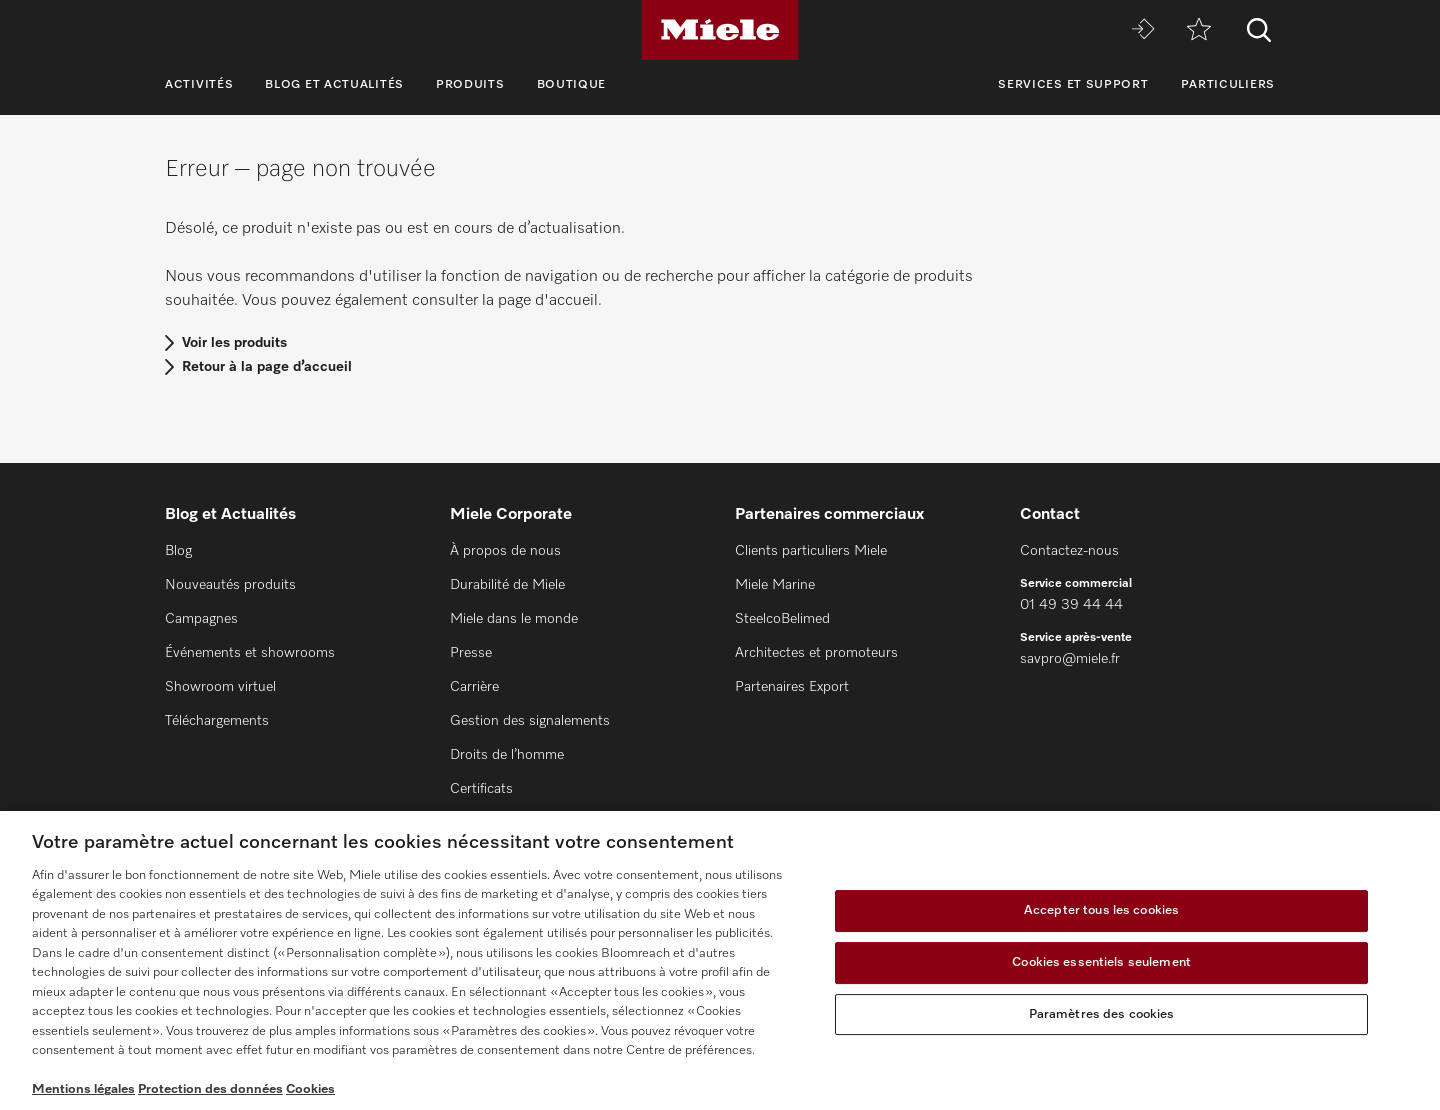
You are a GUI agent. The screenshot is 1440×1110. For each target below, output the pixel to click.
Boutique (572, 85)
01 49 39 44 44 (1071, 605)
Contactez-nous (1069, 551)
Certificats (481, 789)
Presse (471, 653)
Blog (178, 551)
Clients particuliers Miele (811, 551)
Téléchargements (217, 721)
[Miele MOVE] (1143, 30)
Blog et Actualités (334, 85)
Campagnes (201, 619)
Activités (199, 85)
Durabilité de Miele (507, 585)
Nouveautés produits (230, 585)
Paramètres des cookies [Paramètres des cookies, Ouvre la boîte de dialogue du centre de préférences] (1102, 1014)
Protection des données (210, 1089)
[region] (720, 960)
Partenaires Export (792, 687)
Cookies (310, 1089)
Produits (470, 85)
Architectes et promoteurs (816, 653)
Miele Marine (775, 585)
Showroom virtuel (220, 687)
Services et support (1073, 85)
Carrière (474, 687)
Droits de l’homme (507, 755)
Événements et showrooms (250, 653)
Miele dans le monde (514, 619)
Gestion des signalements (530, 721)
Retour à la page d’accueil (267, 367)
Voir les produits (234, 343)
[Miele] (720, 30)
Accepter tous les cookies (1101, 911)
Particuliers (1228, 85)
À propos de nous (505, 551)
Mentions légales (83, 1089)
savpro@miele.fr (1070, 659)
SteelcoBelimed (782, 619)
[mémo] (1199, 30)
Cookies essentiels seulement (1101, 962)
